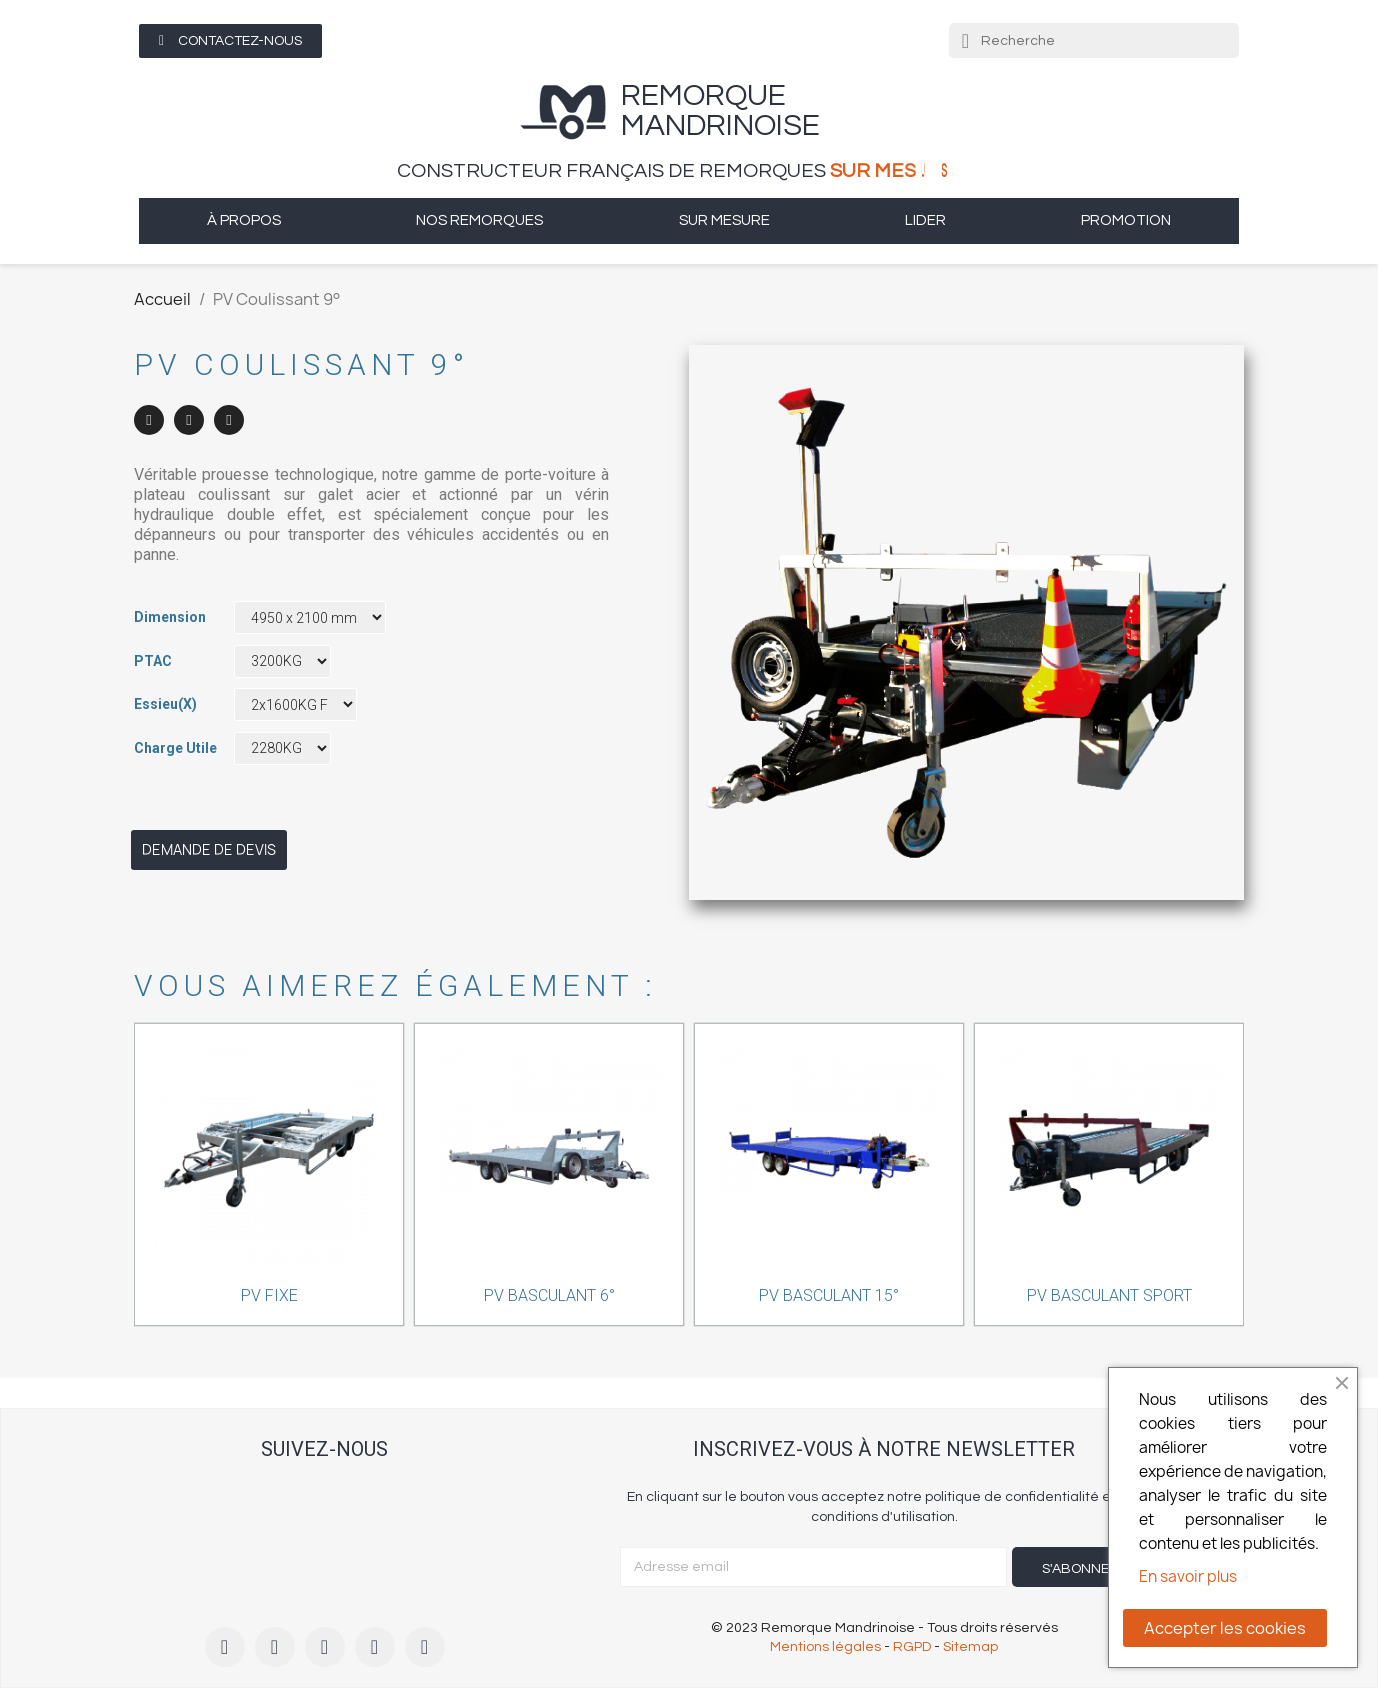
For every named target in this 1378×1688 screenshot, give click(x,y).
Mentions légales (825, 1647)
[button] (230, 41)
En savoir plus (1188, 1576)
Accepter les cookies (1225, 1628)
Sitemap (970, 1647)
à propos (244, 220)
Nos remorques (479, 220)
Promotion (1126, 220)
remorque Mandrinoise (720, 110)
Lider (925, 220)
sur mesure (724, 220)
